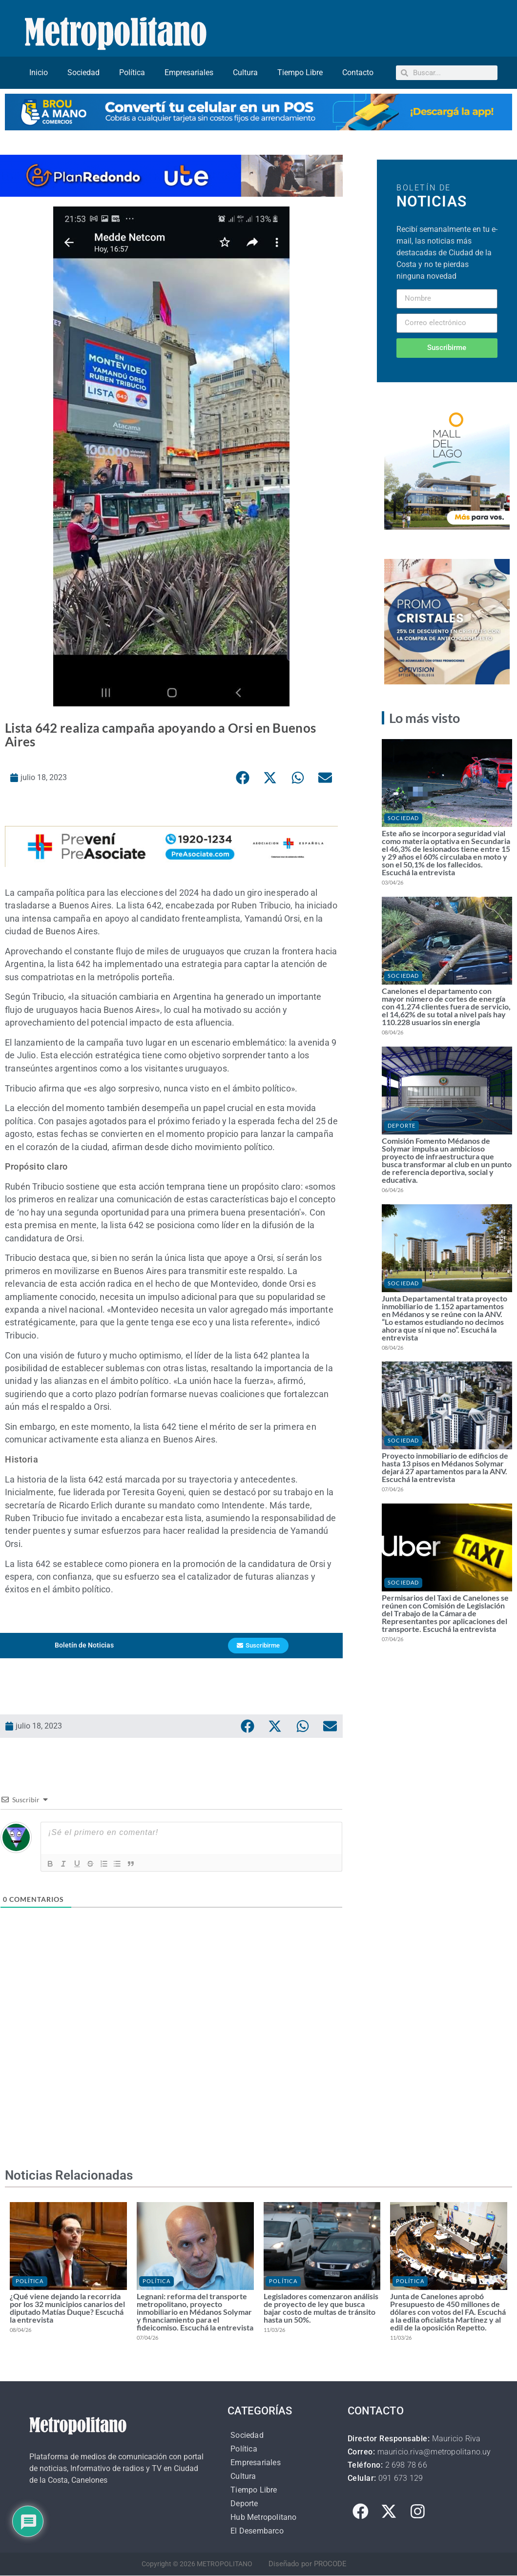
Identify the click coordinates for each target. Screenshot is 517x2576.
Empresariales (189, 72)
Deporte (401, 1125)
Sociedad (83, 72)
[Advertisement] (171, 2062)
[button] (242, 777)
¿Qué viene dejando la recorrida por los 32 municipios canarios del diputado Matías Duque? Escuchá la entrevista (67, 2308)
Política (132, 72)
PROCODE (330, 2564)
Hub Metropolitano (263, 2517)
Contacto (357, 72)
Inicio (38, 72)
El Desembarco (257, 2531)
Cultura (245, 72)
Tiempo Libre (300, 72)
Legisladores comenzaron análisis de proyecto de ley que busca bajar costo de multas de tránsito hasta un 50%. (321, 2308)
